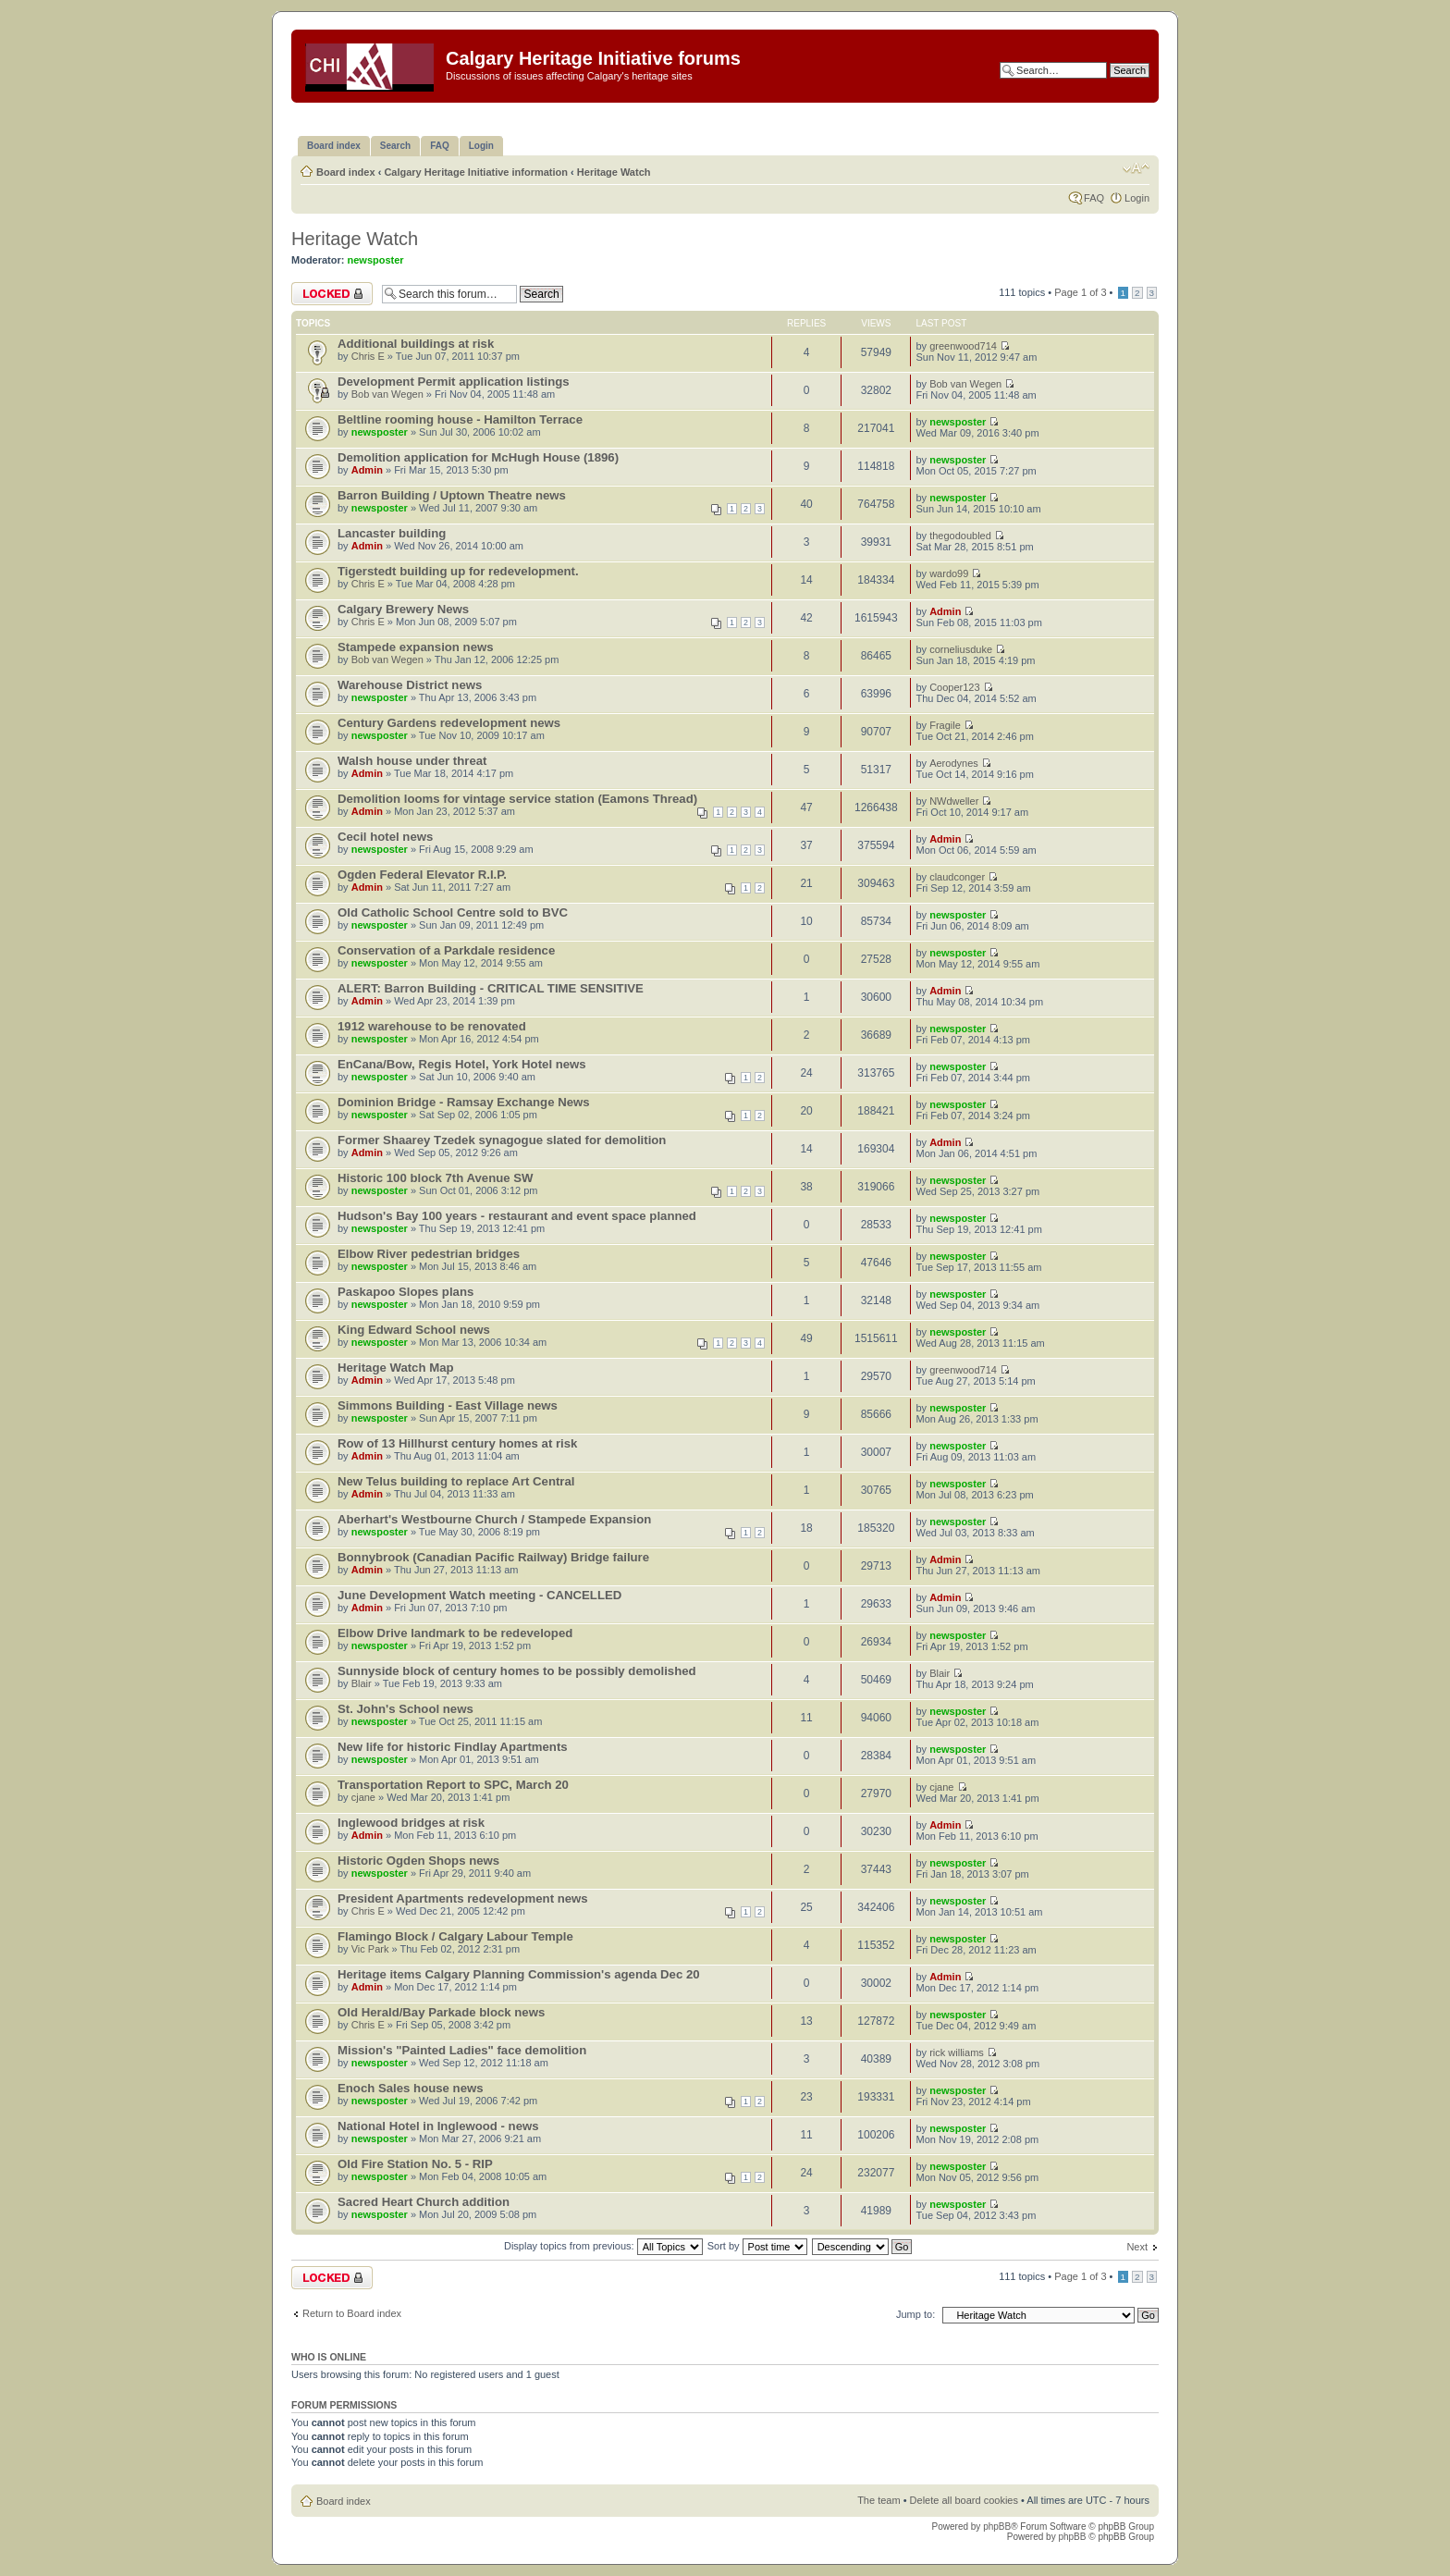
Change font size (1136, 168)
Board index (345, 172)
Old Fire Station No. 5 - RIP (415, 2164)
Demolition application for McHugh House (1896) (478, 457)
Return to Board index (351, 2313)
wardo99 (948, 573)
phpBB (997, 2526)
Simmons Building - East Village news (448, 1405)
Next (1137, 2246)
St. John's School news (405, 1709)
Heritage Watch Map (396, 1367)
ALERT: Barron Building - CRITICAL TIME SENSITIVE (491, 988)
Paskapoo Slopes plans (405, 1292)
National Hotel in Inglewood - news (438, 2126)
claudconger (957, 876)
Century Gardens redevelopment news (449, 723)
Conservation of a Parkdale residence (446, 950)
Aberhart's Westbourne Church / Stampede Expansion (494, 1519)
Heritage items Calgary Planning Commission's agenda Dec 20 (519, 1974)
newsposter (376, 259)
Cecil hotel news (385, 837)
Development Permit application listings (454, 381)
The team (878, 2500)
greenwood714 (963, 345)
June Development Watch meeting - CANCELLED (479, 1595)
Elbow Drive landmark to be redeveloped (455, 1633)
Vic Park (370, 1948)
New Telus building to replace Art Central (456, 1481)
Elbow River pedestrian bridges (429, 1254)
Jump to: (915, 2314)
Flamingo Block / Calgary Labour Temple (455, 1936)
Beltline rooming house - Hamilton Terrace (460, 419)
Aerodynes (953, 763)
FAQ (1094, 197)
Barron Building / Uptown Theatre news (452, 495)
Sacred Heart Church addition (424, 2202)
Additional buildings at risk (416, 344)
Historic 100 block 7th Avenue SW (436, 1178)
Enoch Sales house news (411, 2088)
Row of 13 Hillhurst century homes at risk (457, 1443)
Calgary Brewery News (403, 609)
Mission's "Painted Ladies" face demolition (462, 2050)
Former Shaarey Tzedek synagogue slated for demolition (502, 1140)
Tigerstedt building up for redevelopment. (458, 571)
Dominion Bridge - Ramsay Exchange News (464, 1102)
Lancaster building (392, 533)
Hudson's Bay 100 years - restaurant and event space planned (517, 1216)
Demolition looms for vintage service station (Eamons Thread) (517, 799)
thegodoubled (960, 535)
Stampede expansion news (416, 647)
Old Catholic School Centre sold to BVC (453, 912)
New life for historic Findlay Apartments (453, 1747)
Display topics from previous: (603, 2245)
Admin (367, 469)
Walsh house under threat (412, 761)
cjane (363, 1797)
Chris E (368, 356)
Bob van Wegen (387, 394)
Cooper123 (954, 687)
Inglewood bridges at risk (411, 1823)
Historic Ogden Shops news (418, 1860)
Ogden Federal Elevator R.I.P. (422, 874)
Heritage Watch (614, 172)
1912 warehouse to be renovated (432, 1026)
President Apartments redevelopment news (463, 1898)
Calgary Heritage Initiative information (476, 172)
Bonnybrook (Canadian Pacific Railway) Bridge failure (493, 1557)
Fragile (945, 725)
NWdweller (953, 801)
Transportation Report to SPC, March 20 (453, 1785)
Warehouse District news (410, 685)
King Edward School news (414, 1330)
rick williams (956, 2052)
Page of (1080, 292)
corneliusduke (960, 649)
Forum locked (332, 293)
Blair (361, 1683)
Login (1136, 197)
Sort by (757, 2245)
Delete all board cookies (964, 2500)
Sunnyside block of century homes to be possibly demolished (517, 1671)
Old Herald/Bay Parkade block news (441, 2012)
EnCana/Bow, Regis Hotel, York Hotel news (462, 1064)
